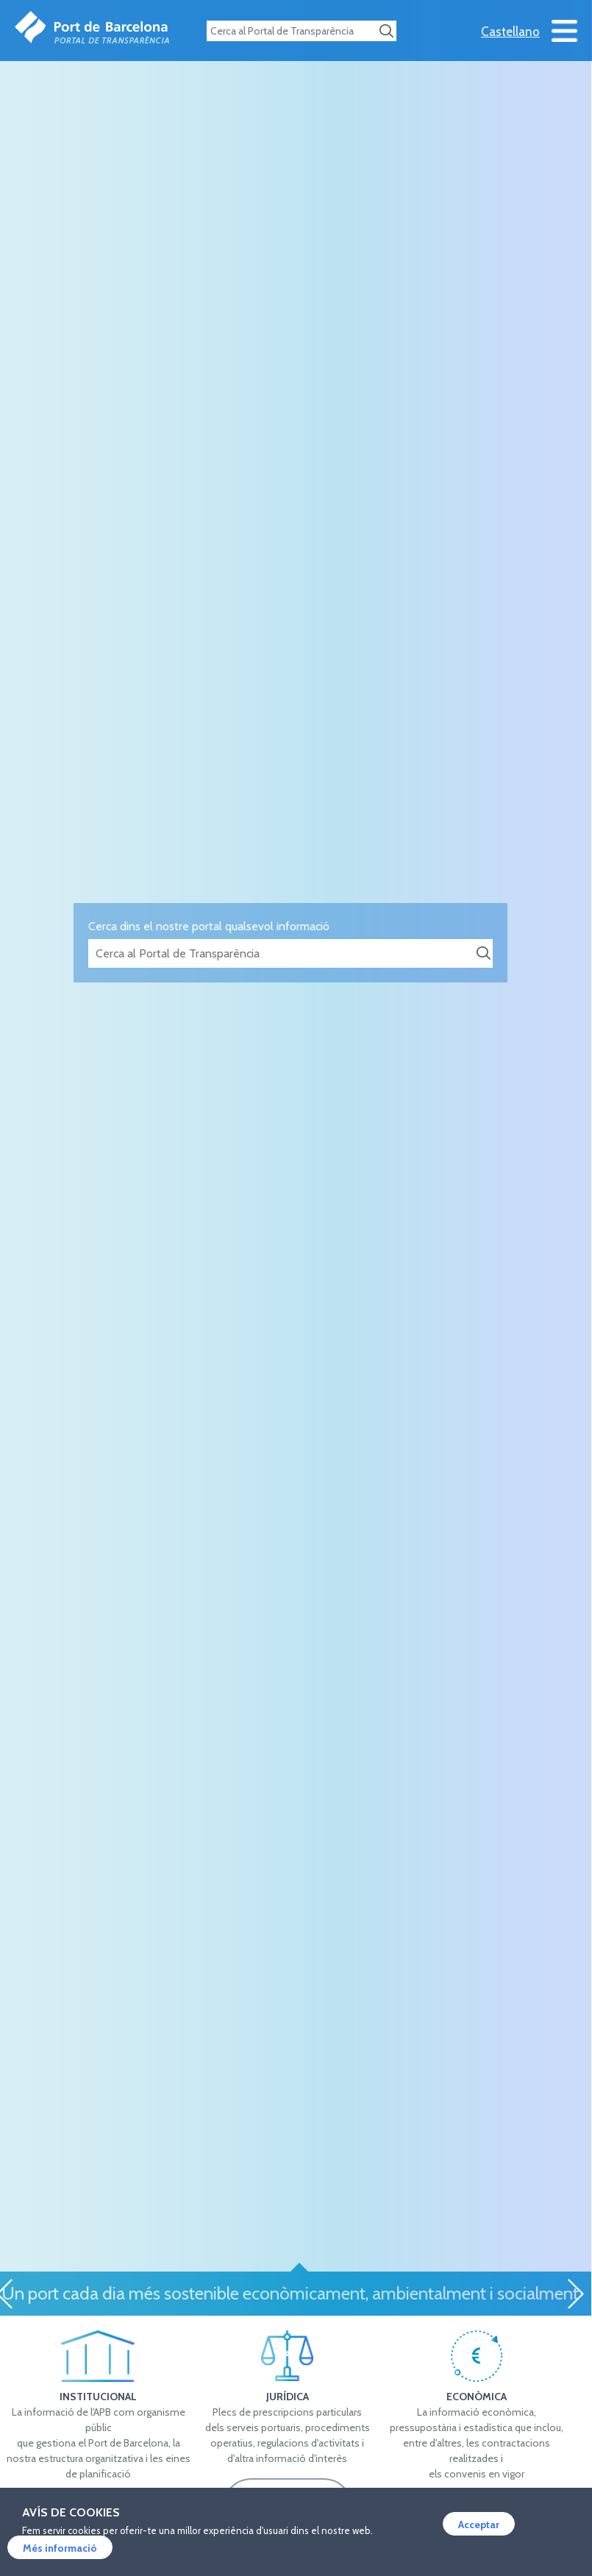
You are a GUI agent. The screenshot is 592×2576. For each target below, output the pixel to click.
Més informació (60, 2548)
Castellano (510, 31)
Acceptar (478, 2524)
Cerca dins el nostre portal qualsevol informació (208, 926)
